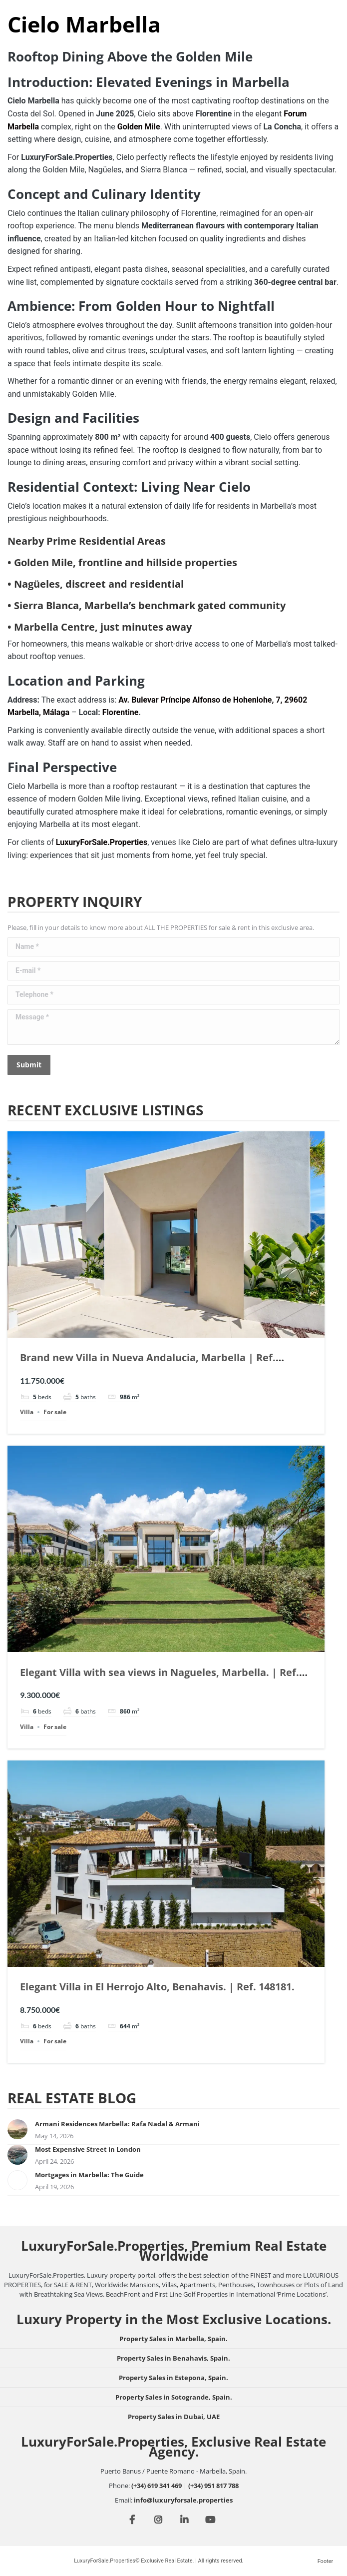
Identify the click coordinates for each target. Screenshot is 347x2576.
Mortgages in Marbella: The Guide (89, 2174)
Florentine (120, 712)
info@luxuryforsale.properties (183, 2500)
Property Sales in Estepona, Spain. (173, 2377)
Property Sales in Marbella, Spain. (173, 2338)
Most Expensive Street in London (88, 2149)
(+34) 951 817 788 (213, 2485)
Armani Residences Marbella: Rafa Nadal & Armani (117, 2123)
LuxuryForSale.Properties (101, 842)
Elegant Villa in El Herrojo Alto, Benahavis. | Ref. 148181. (157, 1986)
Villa (26, 1412)
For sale (54, 1412)
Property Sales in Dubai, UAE (174, 2416)
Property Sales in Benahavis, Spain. (173, 2358)
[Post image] (17, 2129)
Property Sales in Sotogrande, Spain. (173, 2397)
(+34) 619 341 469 (156, 2485)
